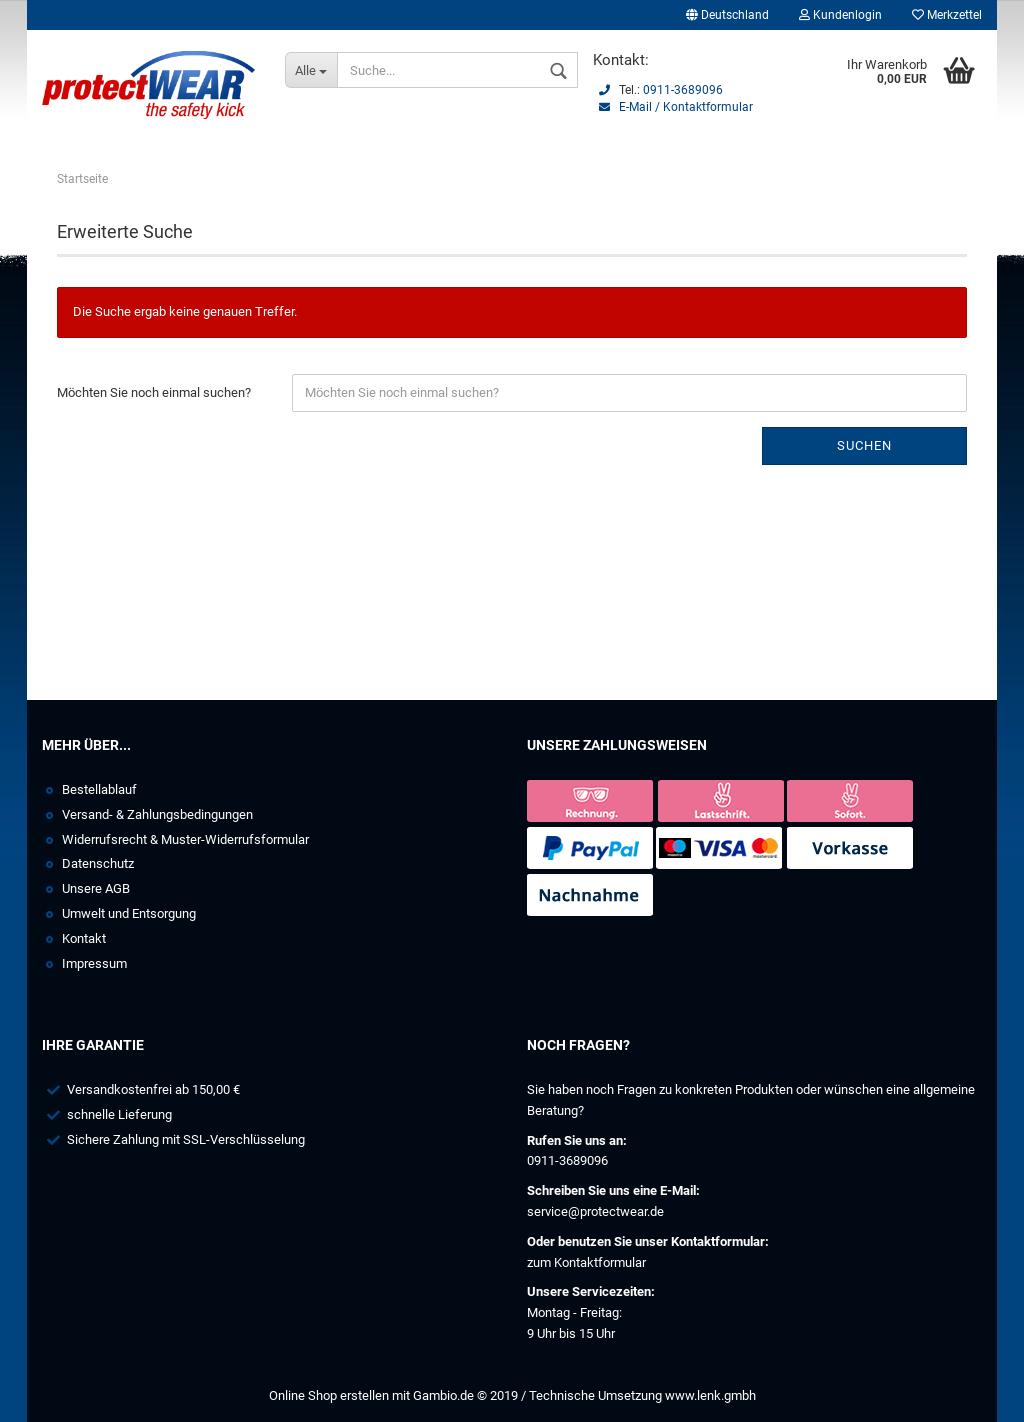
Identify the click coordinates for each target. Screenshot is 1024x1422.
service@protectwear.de (595, 1211)
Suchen (864, 445)
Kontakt (84, 938)
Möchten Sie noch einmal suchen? (154, 392)
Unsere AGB (96, 888)
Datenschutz (98, 863)
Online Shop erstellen (329, 1395)
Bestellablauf (99, 789)
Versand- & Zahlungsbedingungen (157, 814)
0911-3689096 (683, 90)
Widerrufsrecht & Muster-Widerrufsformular (185, 839)
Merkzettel (947, 15)
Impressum (94, 963)
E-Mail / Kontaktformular (686, 107)
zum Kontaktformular (586, 1262)
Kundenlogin (840, 15)
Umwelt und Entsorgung (129, 913)
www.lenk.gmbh (710, 1395)
